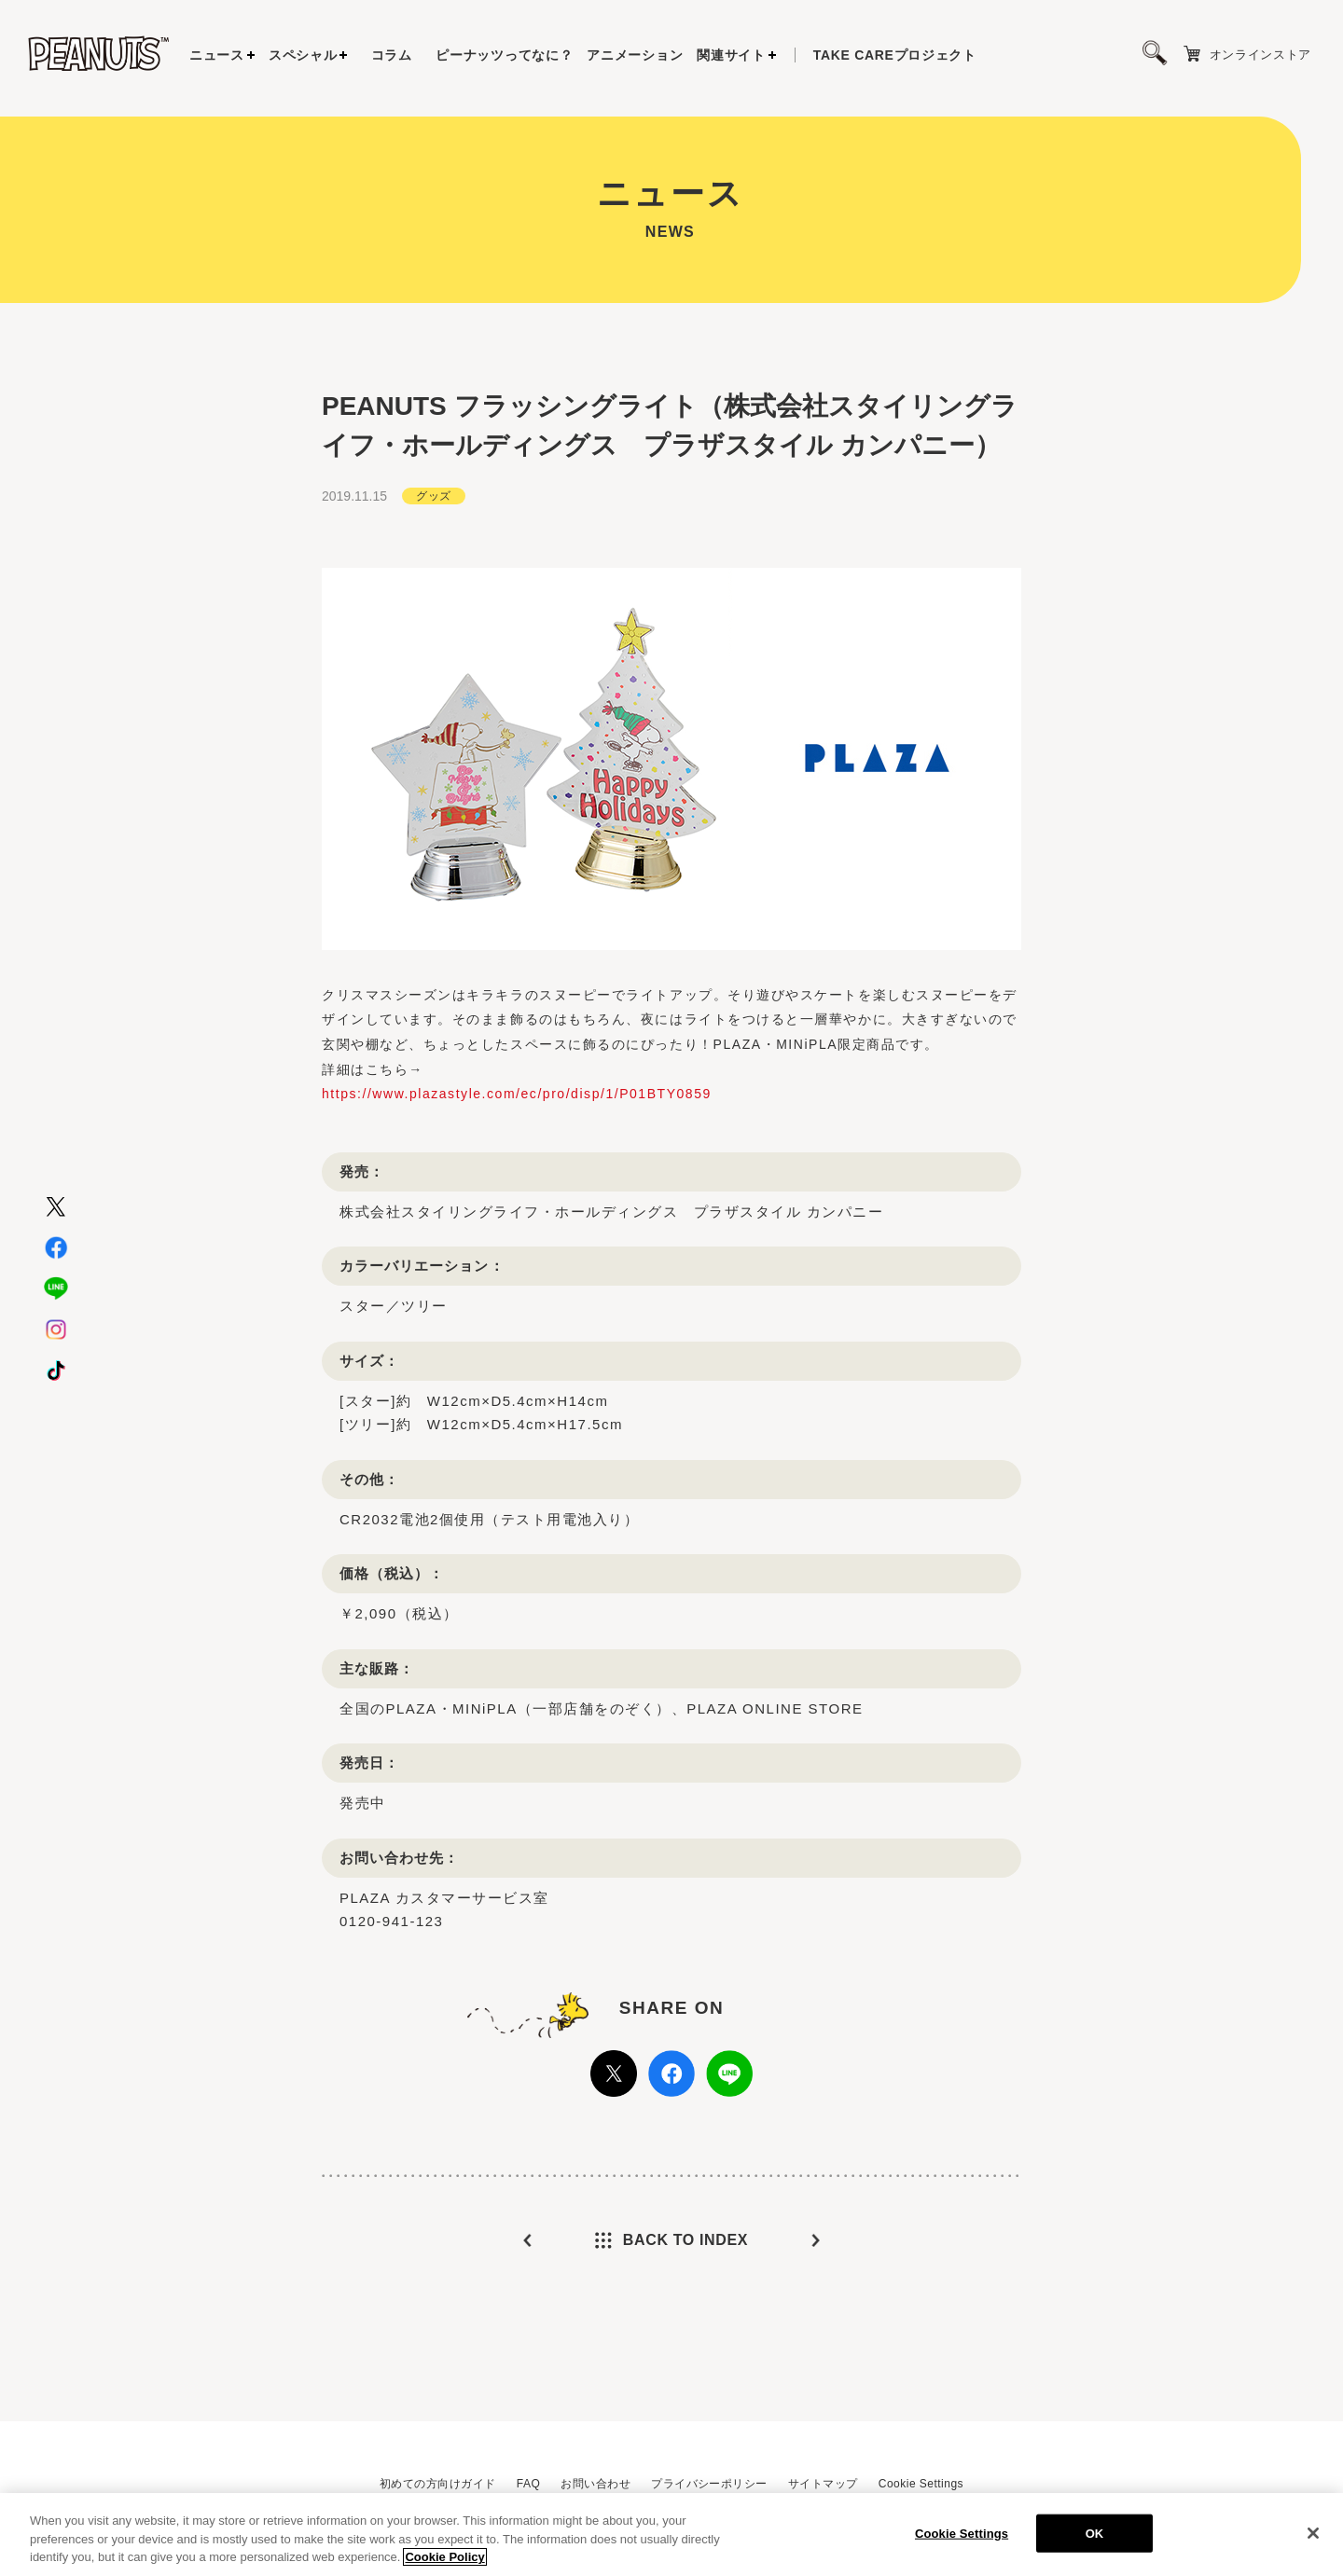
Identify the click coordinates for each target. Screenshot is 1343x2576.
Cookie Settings (921, 2483)
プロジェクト (894, 55)
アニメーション (635, 55)
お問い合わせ (595, 2483)
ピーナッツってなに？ (504, 55)
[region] (671, 2534)
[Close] (1313, 2533)
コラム (391, 55)
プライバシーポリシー (709, 2483)
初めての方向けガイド (438, 2483)
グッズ (433, 494)
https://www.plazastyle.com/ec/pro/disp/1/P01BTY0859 (517, 1091)
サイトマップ (823, 2483)
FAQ (528, 2483)
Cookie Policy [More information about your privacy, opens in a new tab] (444, 2557)
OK (1095, 2533)
